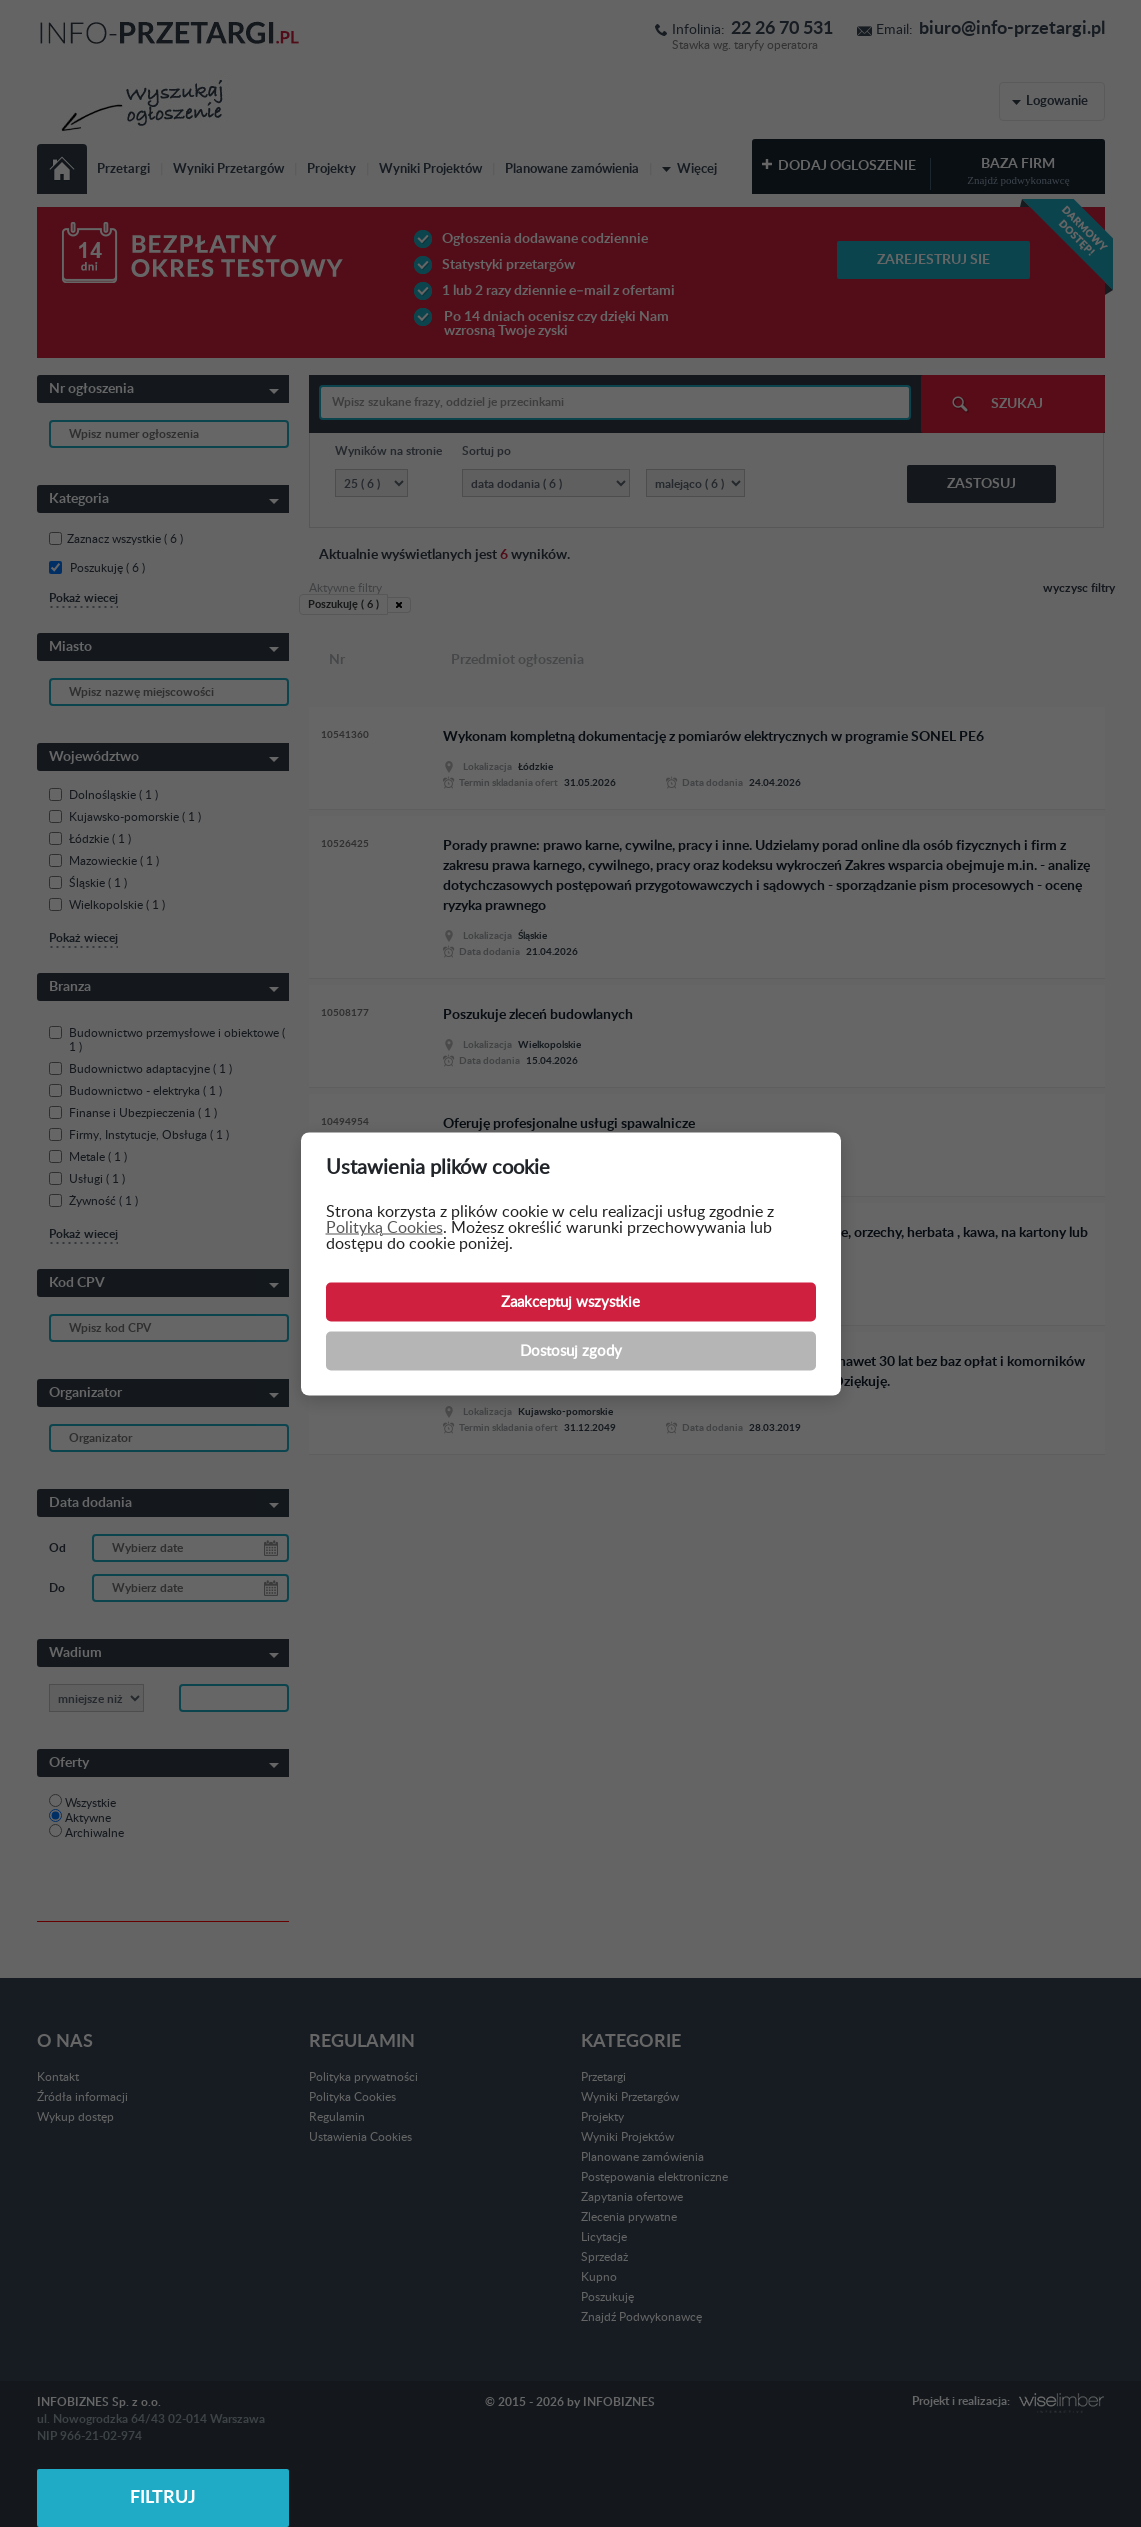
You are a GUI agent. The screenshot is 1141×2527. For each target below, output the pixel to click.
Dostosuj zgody (571, 1350)
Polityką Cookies (384, 1227)
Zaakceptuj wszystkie (570, 1301)
